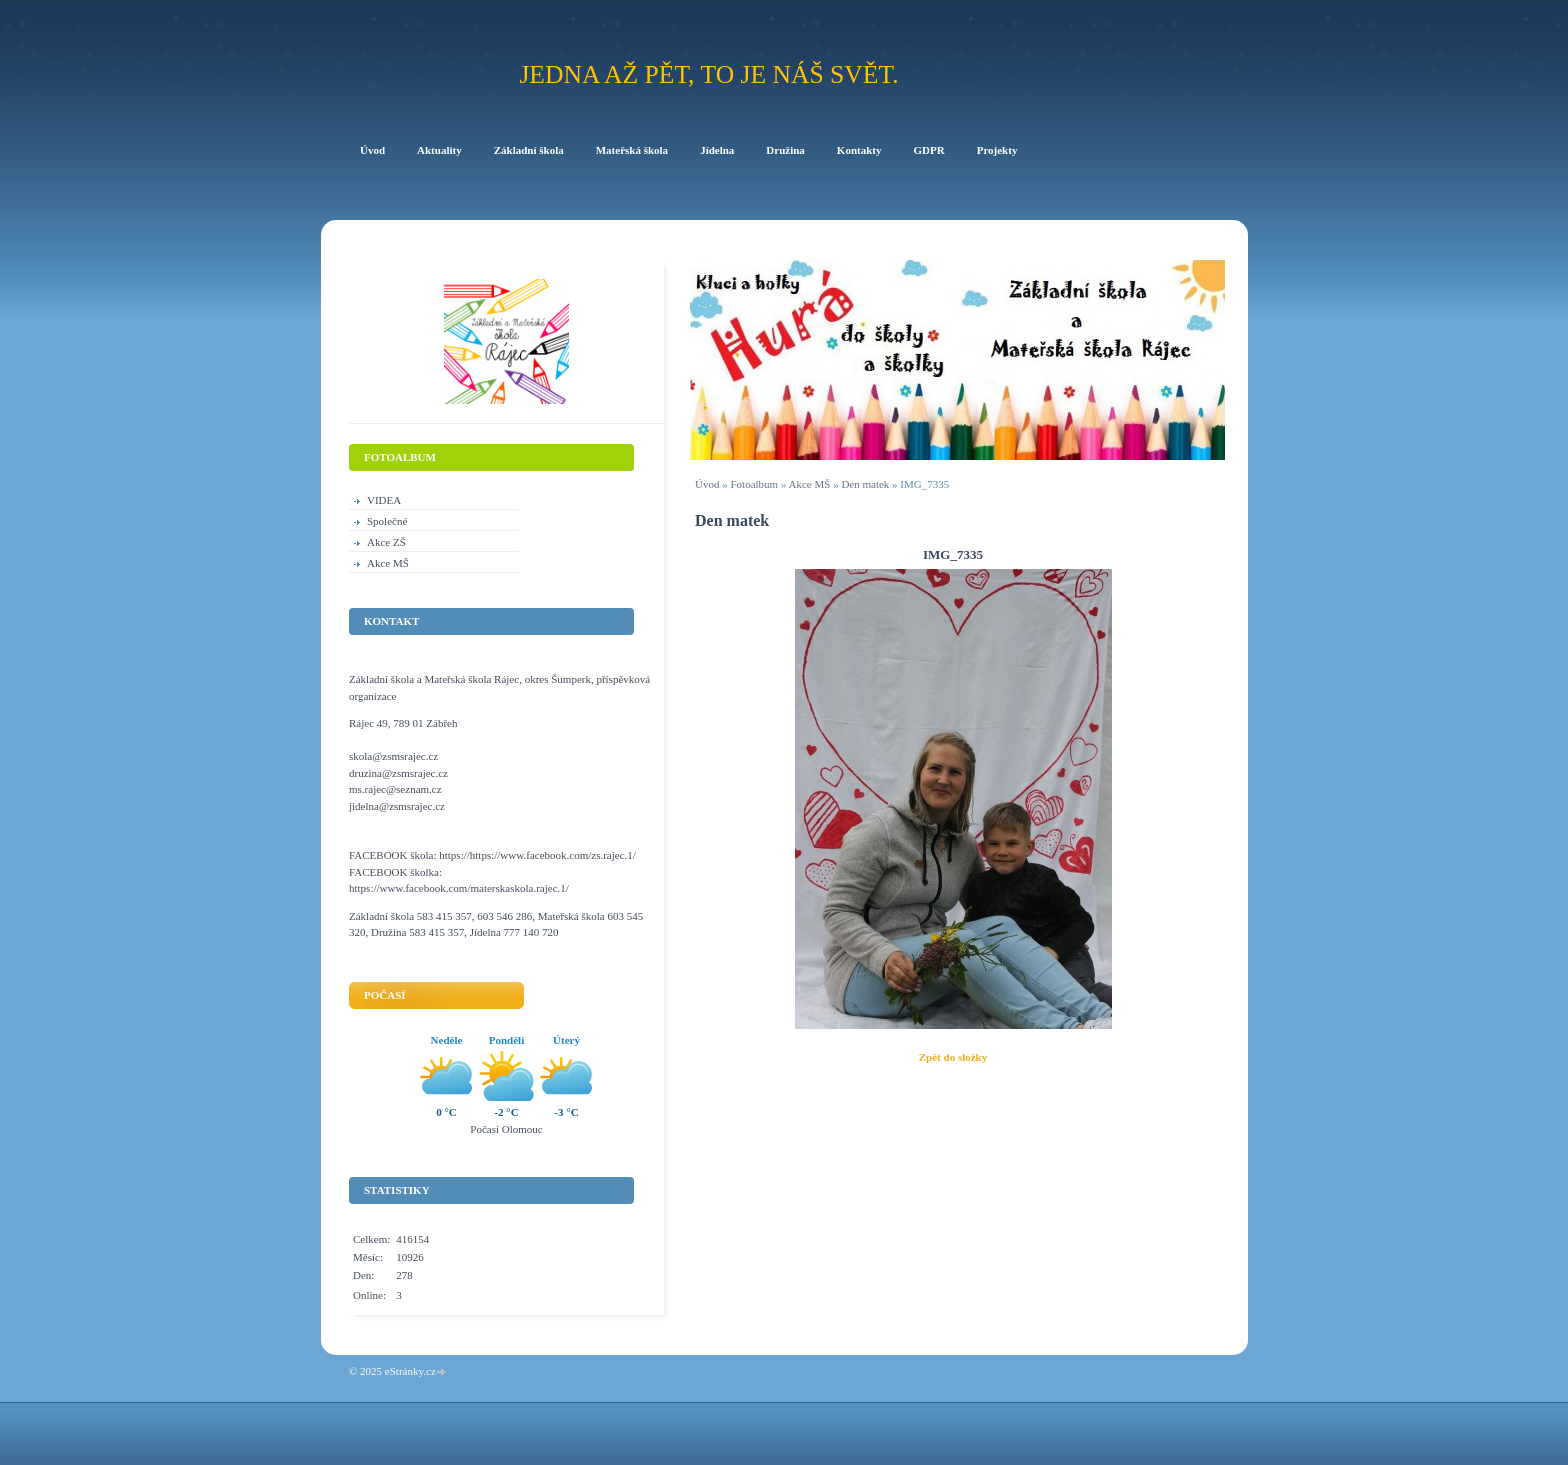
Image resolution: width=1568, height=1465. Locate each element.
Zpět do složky (953, 1057)
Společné (387, 521)
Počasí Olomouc (506, 1129)
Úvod (707, 484)
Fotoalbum (754, 484)
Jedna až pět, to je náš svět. (708, 74)
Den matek (866, 484)
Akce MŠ (810, 484)
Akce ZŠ (386, 542)
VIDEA (384, 500)
